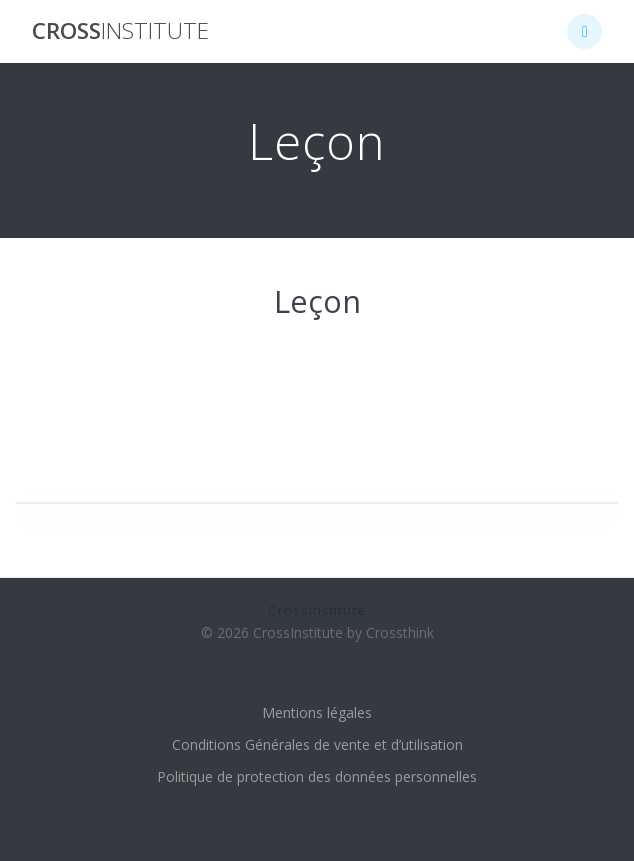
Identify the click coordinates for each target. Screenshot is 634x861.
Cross (120, 31)
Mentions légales (317, 712)
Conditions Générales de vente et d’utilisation (317, 744)
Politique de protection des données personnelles (317, 776)
